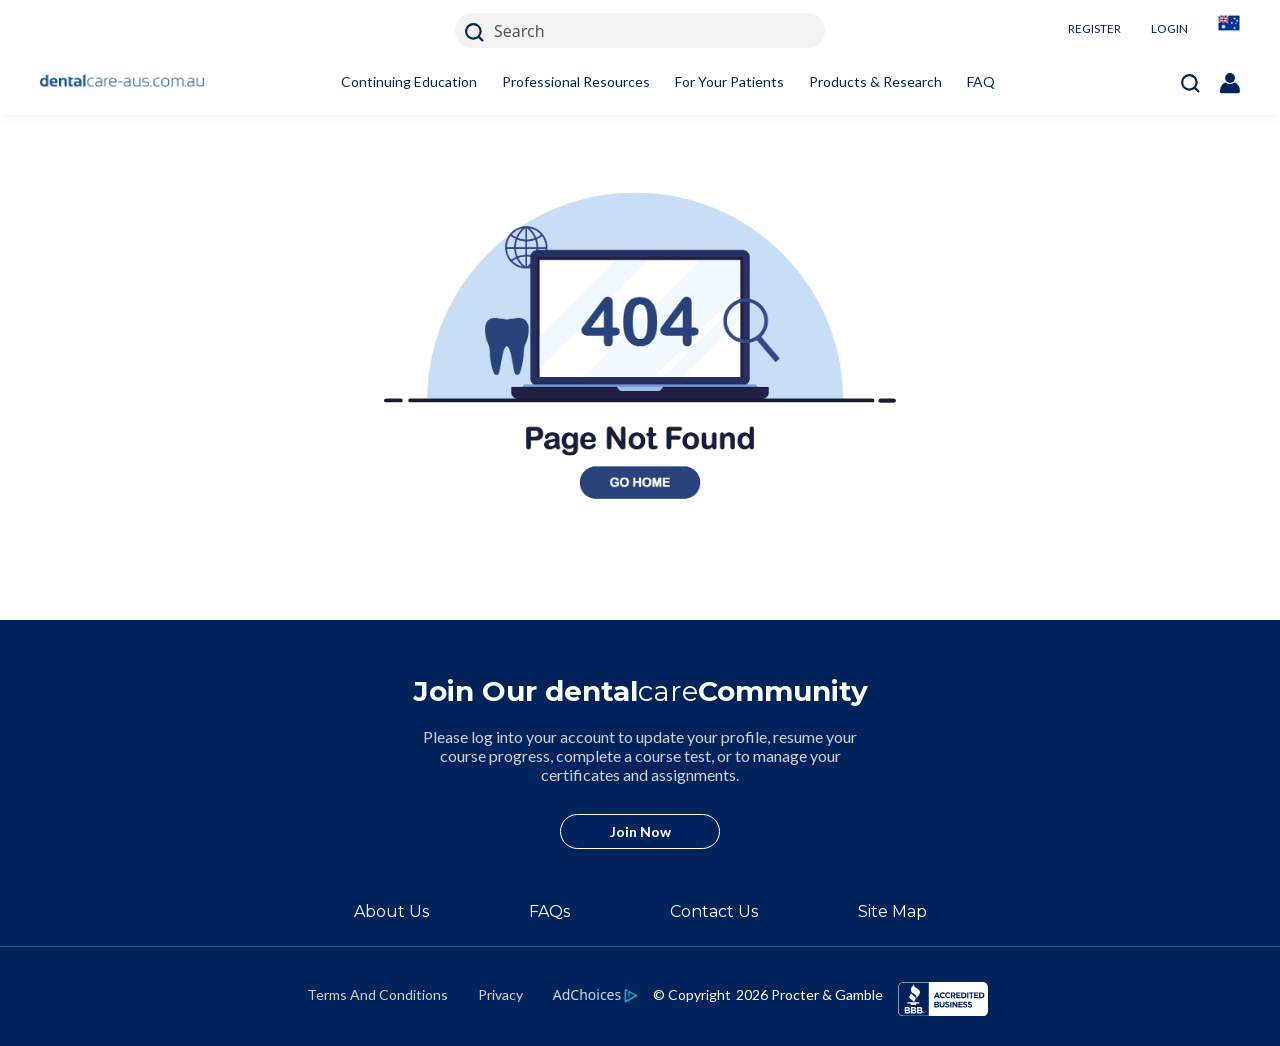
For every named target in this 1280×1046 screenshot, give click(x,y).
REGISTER (1094, 28)
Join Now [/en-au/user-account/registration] (640, 831)
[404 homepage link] (640, 608)
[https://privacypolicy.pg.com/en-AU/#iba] (595, 994)
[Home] (122, 82)
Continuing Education (409, 81)
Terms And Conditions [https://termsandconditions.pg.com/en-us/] (377, 994)
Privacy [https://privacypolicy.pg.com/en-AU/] (500, 994)
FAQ (981, 81)
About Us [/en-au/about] (391, 911)
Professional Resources (576, 81)
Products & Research (875, 81)
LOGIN (1169, 28)
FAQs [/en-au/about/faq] (549, 911)
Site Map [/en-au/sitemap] (892, 911)
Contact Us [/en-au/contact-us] (714, 911)
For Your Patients (729, 81)
